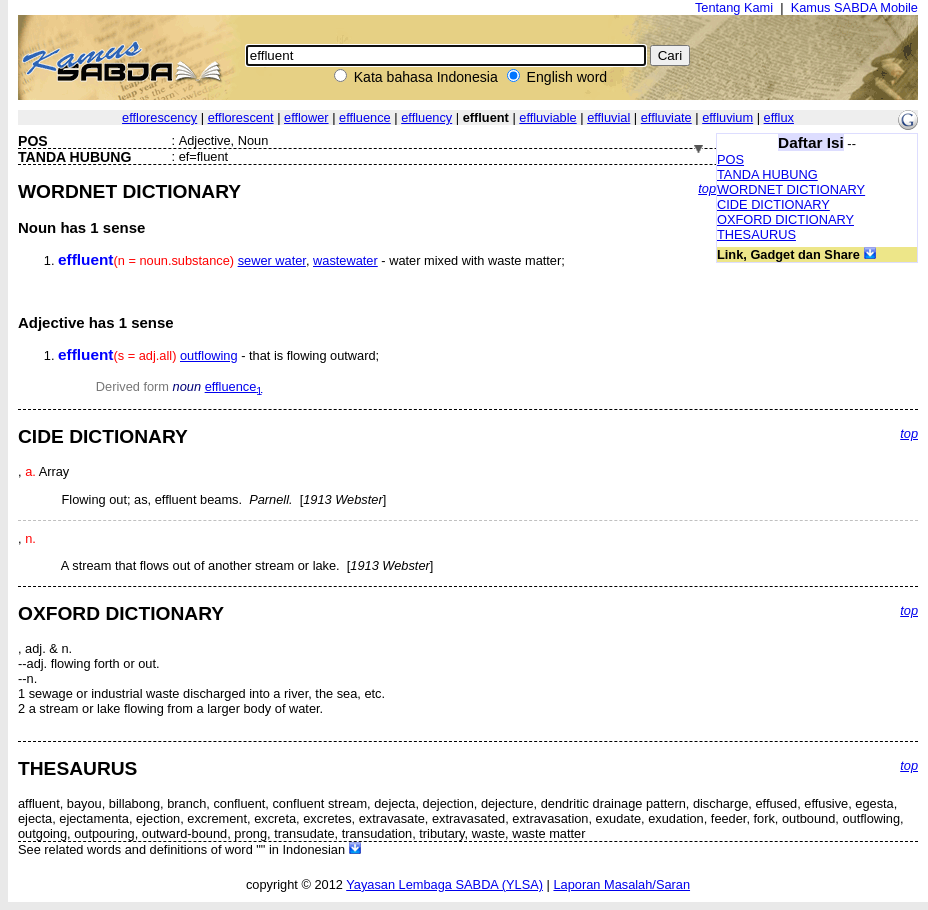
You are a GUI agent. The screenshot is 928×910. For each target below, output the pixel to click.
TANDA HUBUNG (767, 174)
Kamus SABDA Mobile (854, 7)
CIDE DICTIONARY (773, 204)
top (707, 188)
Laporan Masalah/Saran (621, 884)
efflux (779, 117)
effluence (365, 117)
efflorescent (241, 117)
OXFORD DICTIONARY (785, 219)
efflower (306, 117)
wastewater (345, 260)
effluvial (608, 117)
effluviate (666, 117)
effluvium (727, 117)
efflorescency (159, 117)
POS (730, 159)
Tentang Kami (734, 7)
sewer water (272, 260)
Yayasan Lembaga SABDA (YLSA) (444, 884)
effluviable (547, 117)
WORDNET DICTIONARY (791, 189)
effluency (426, 117)
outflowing (209, 355)
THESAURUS (756, 234)
